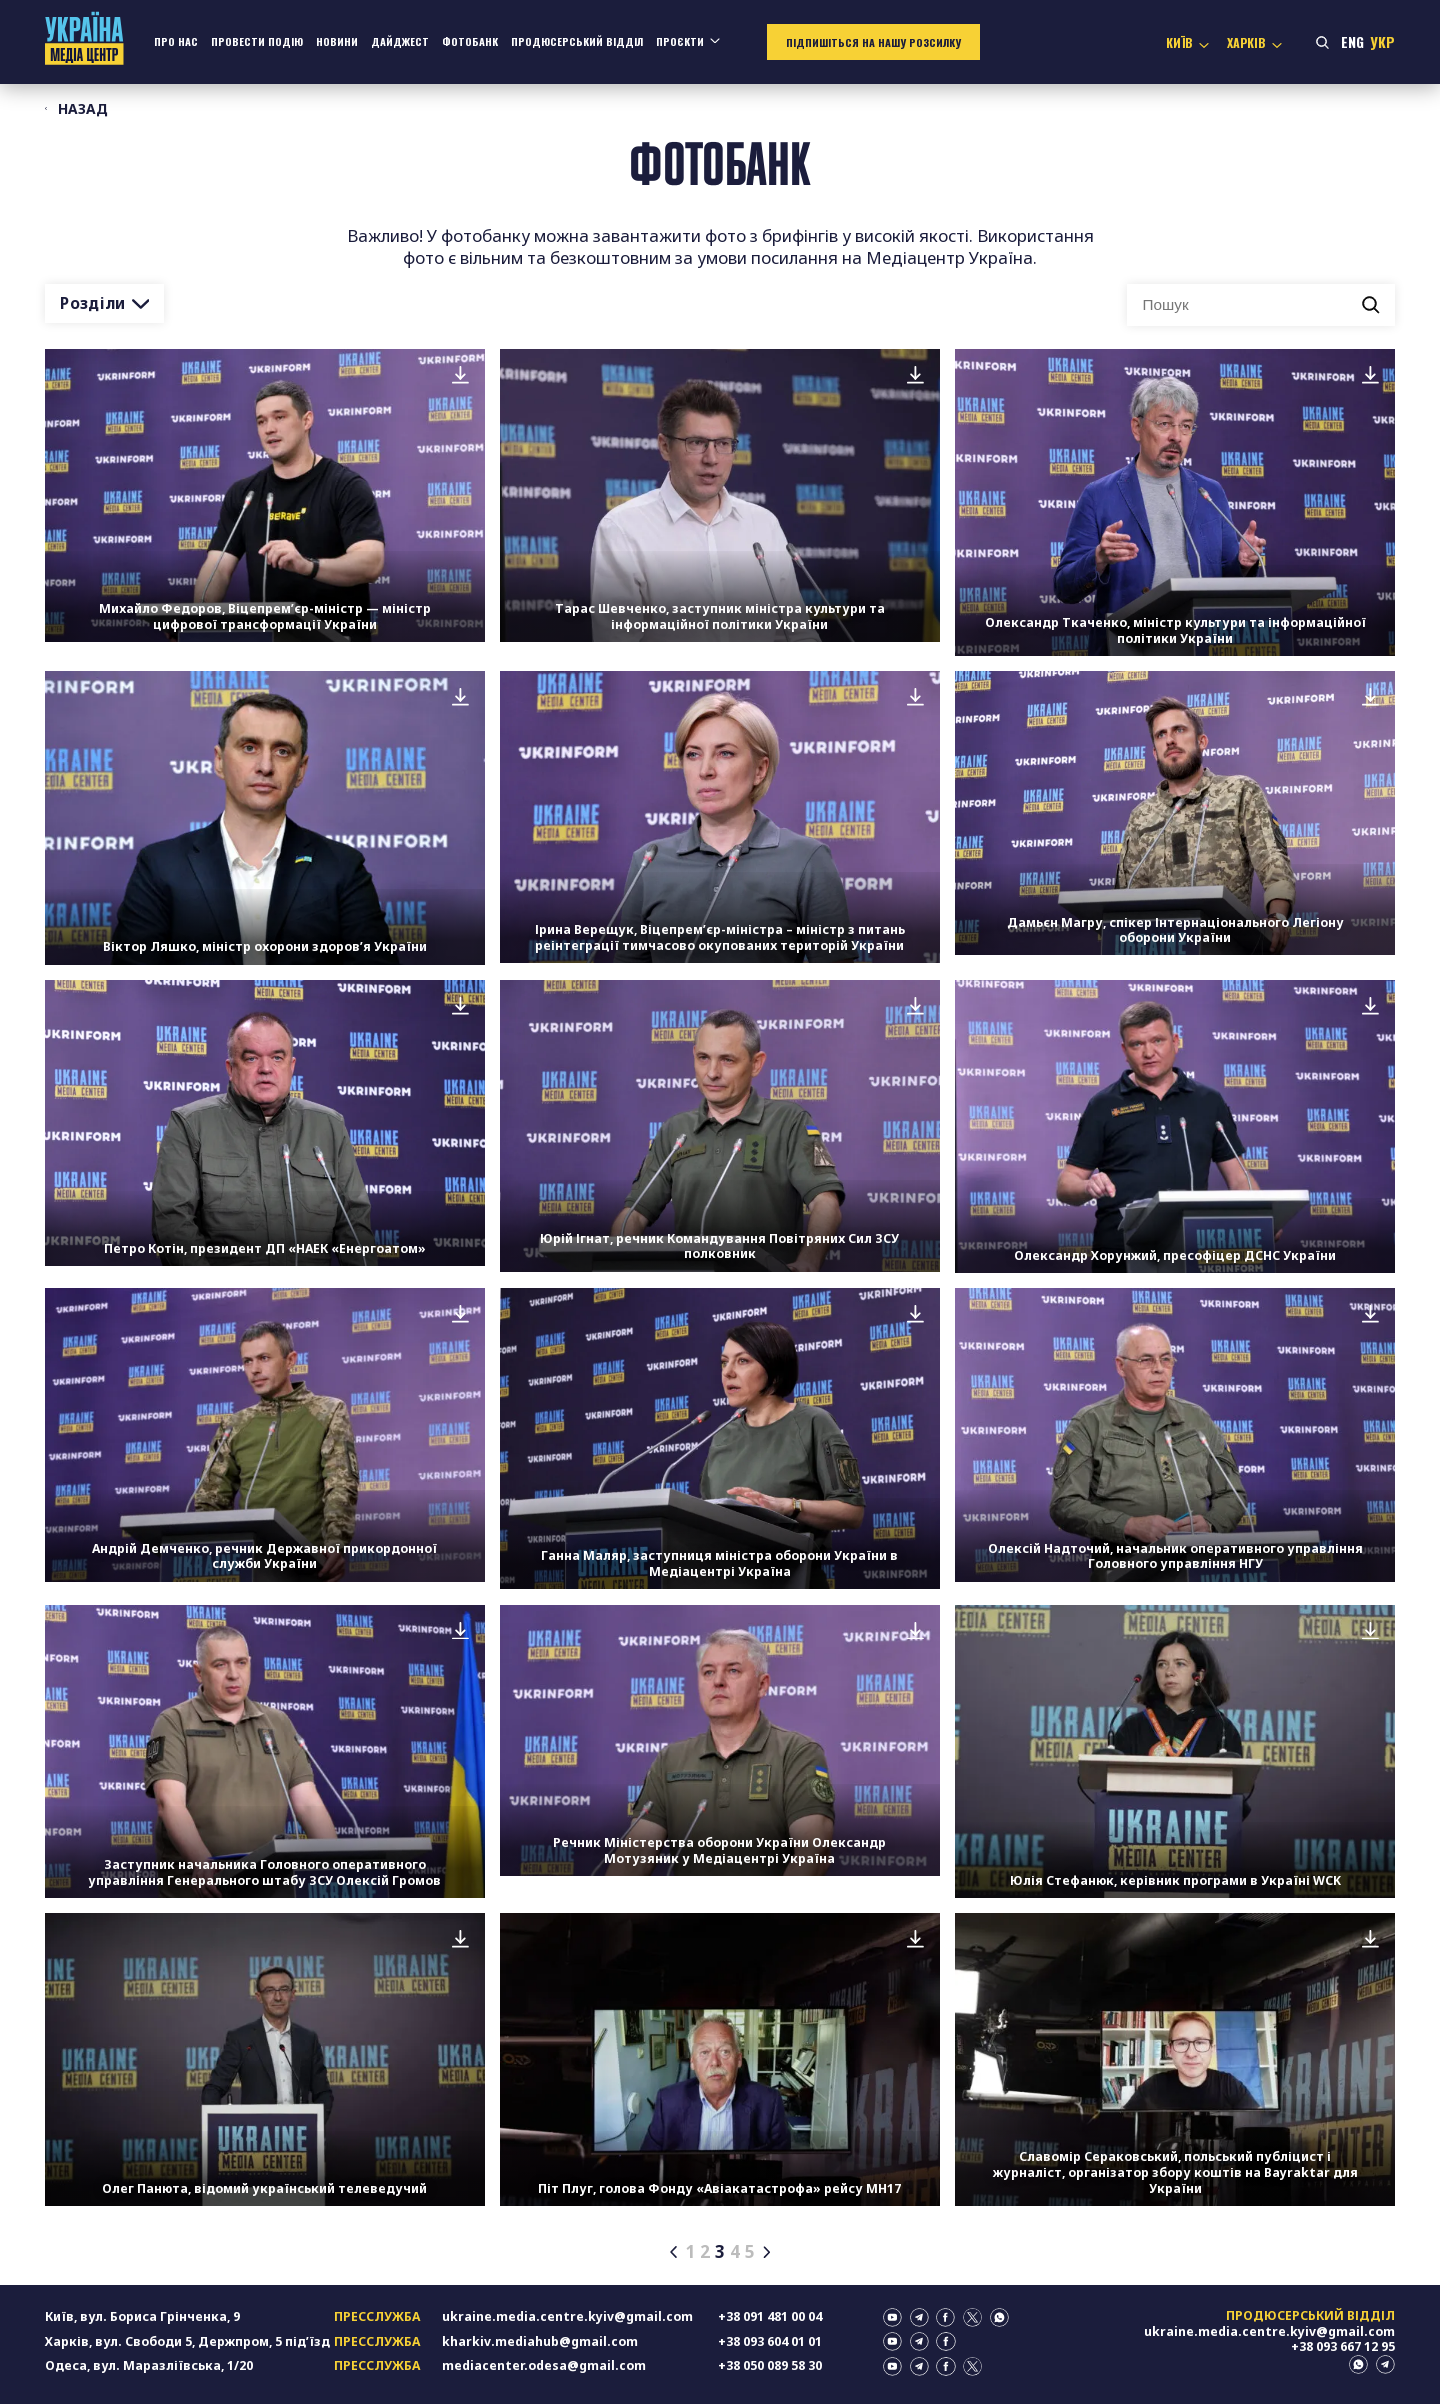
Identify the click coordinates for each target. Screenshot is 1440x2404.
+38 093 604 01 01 (770, 2341)
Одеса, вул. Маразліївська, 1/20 (149, 2365)
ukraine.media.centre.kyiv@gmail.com (567, 2316)
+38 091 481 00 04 (770, 2316)
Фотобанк (470, 41)
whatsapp (999, 2317)
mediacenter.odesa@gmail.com (544, 2365)
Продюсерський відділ (577, 41)
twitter (972, 2317)
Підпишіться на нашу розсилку (873, 42)
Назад (79, 109)
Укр (1382, 42)
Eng (1352, 42)
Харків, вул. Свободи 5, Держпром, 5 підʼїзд (187, 2341)
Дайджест (400, 41)
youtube (892, 2317)
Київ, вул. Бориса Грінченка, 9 (142, 2316)
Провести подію (257, 41)
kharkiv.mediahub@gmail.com (540, 2341)
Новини (337, 41)
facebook (945, 2317)
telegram (919, 2317)
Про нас (176, 41)
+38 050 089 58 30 (770, 2365)
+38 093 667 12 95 (1343, 2346)
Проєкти (680, 41)
